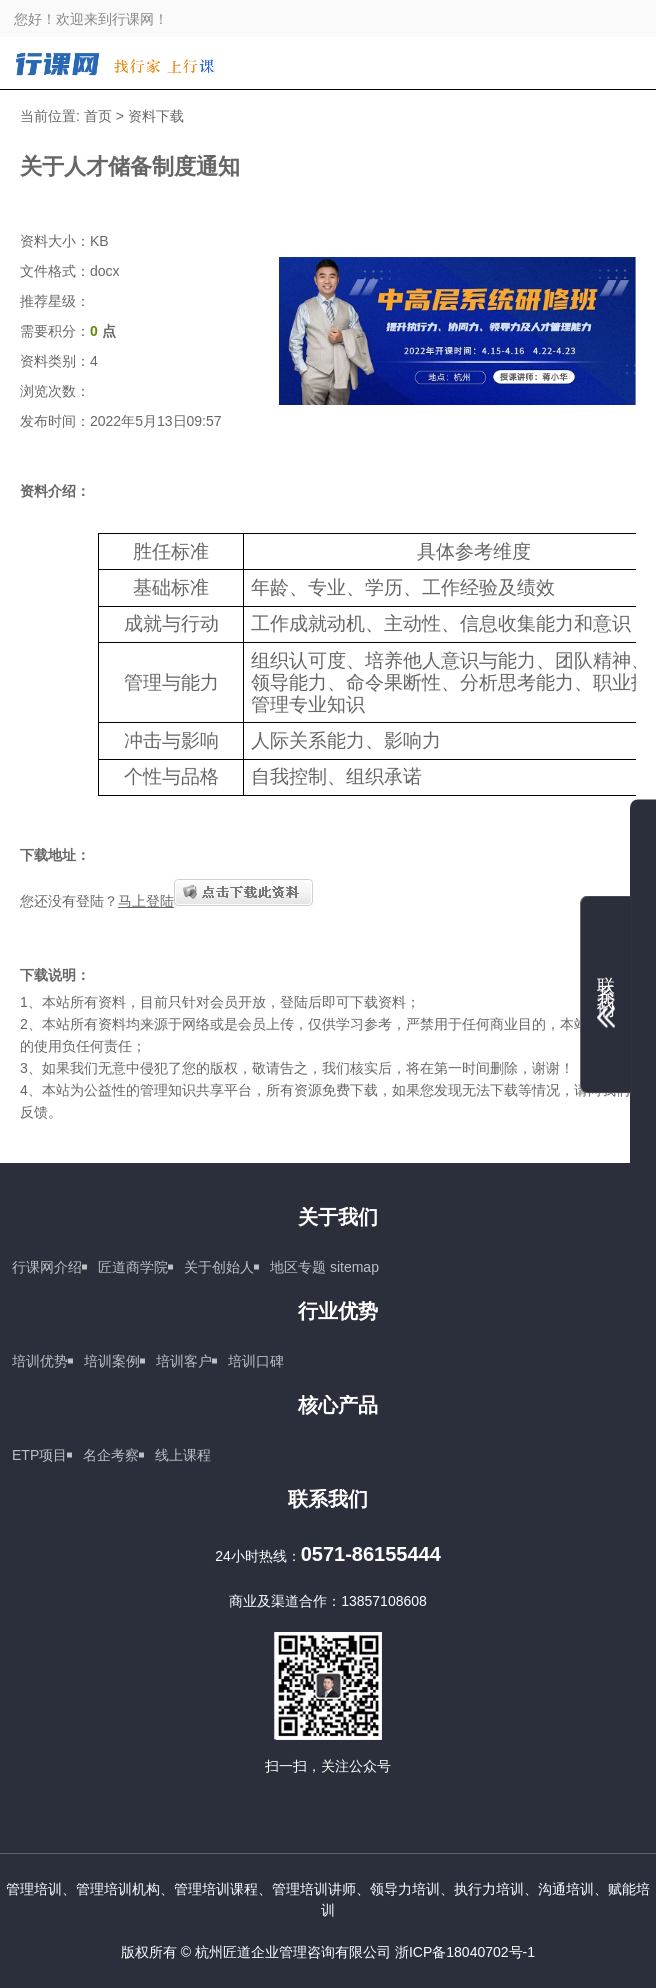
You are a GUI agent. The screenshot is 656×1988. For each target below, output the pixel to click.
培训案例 (112, 1361)
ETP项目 (39, 1455)
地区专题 (298, 1267)
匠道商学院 (133, 1267)
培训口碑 (256, 1361)
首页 (98, 116)
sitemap (354, 1267)
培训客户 (184, 1361)
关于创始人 (219, 1267)
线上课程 (183, 1455)
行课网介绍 (47, 1267)
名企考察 (111, 1455)
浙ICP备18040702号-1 (465, 1952)
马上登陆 (146, 901)
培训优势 (40, 1361)
